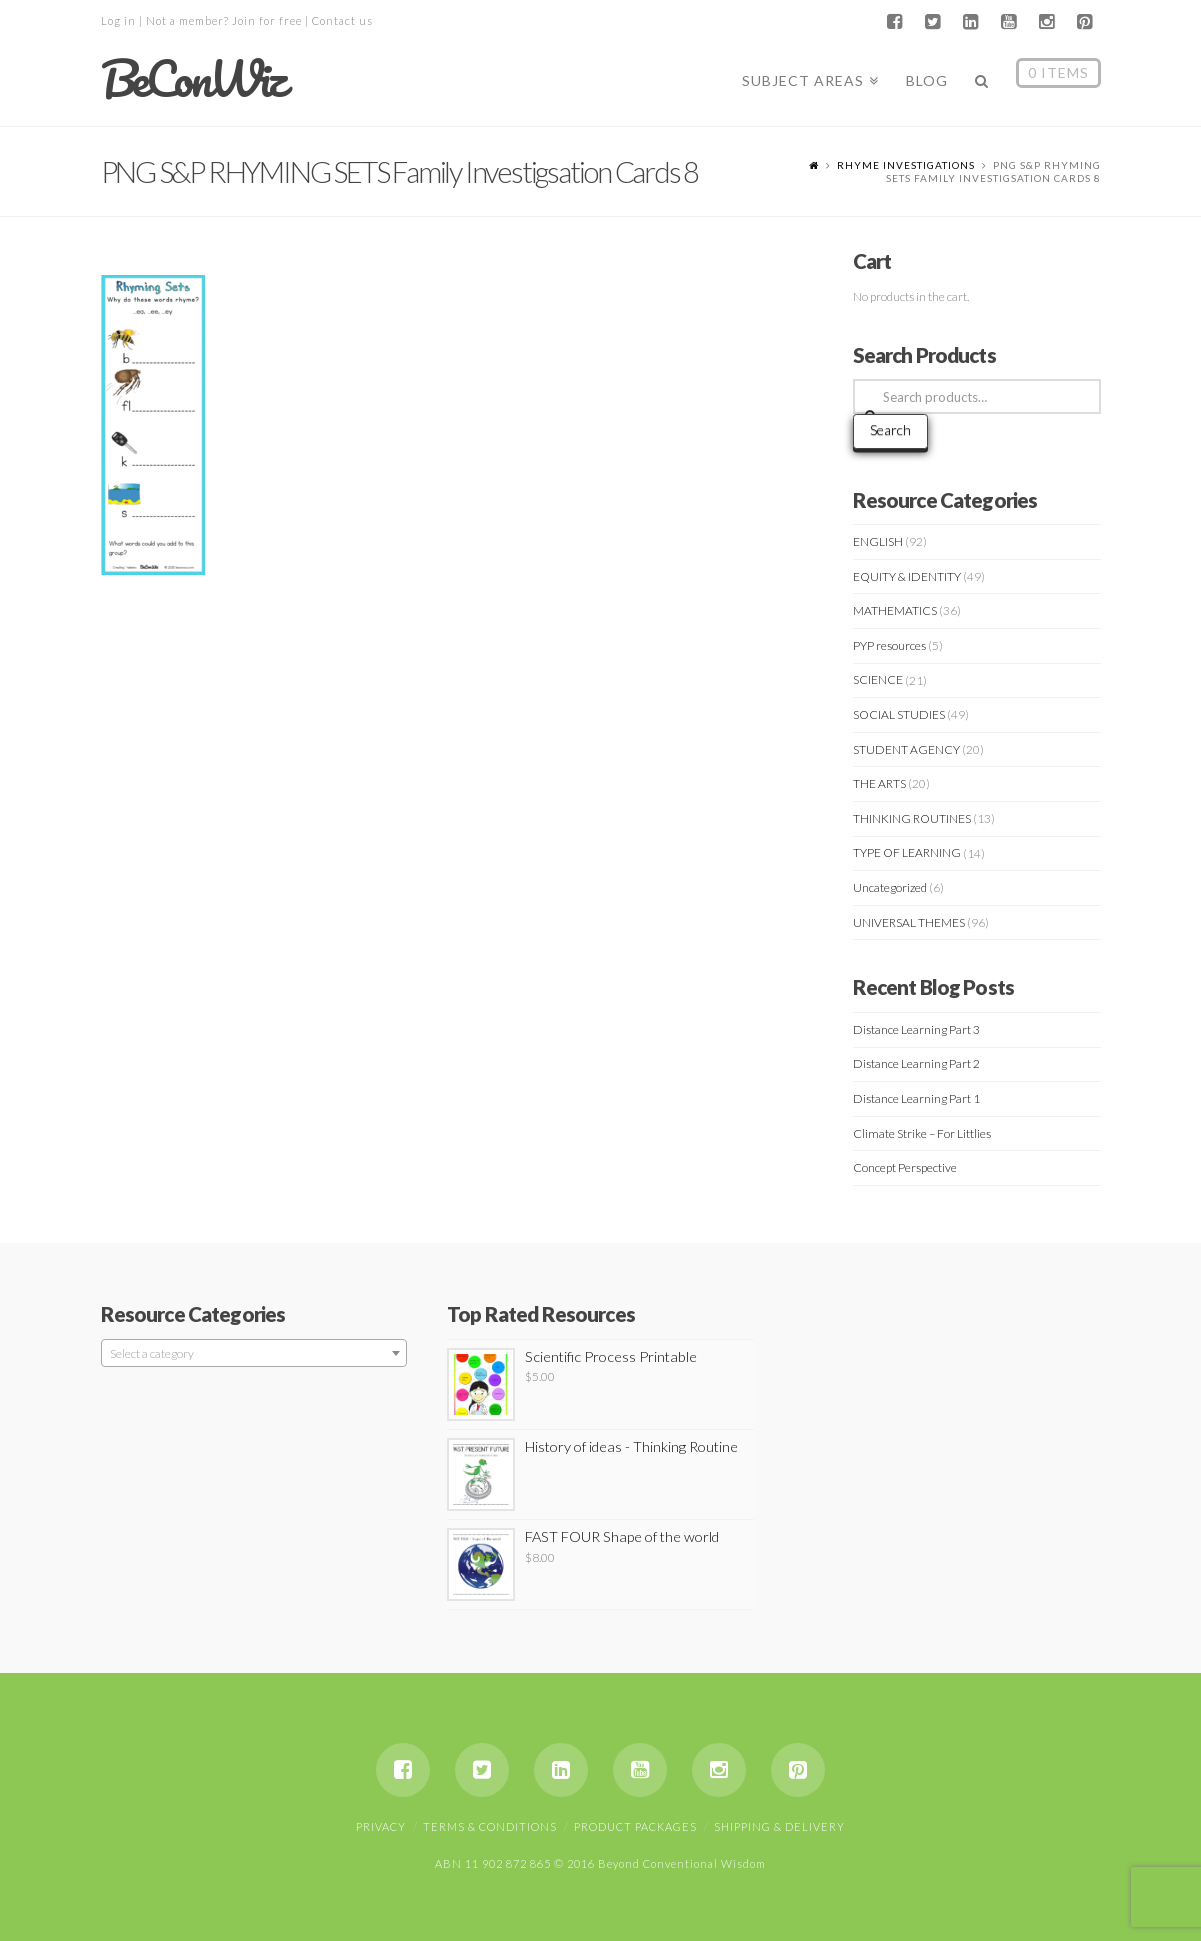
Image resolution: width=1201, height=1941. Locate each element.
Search (890, 429)
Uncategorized (890, 887)
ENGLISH (878, 541)
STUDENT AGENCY (906, 749)
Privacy (381, 1826)
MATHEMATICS (895, 610)
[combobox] (254, 1353)
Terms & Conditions (490, 1826)
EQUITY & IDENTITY (907, 576)
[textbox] (254, 1354)
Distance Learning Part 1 (916, 1098)
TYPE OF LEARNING (907, 852)
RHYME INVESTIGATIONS (906, 165)
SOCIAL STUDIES (899, 714)
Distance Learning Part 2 (916, 1063)
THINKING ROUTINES (912, 818)
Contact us (342, 20)
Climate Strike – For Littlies (922, 1133)
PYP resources (889, 645)
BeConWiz (192, 79)
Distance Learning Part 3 (916, 1029)
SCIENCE (878, 679)
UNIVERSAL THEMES (909, 922)
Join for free (267, 20)
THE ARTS (879, 783)
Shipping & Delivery (779, 1826)
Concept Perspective (905, 1167)
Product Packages (635, 1826)
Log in (118, 20)
